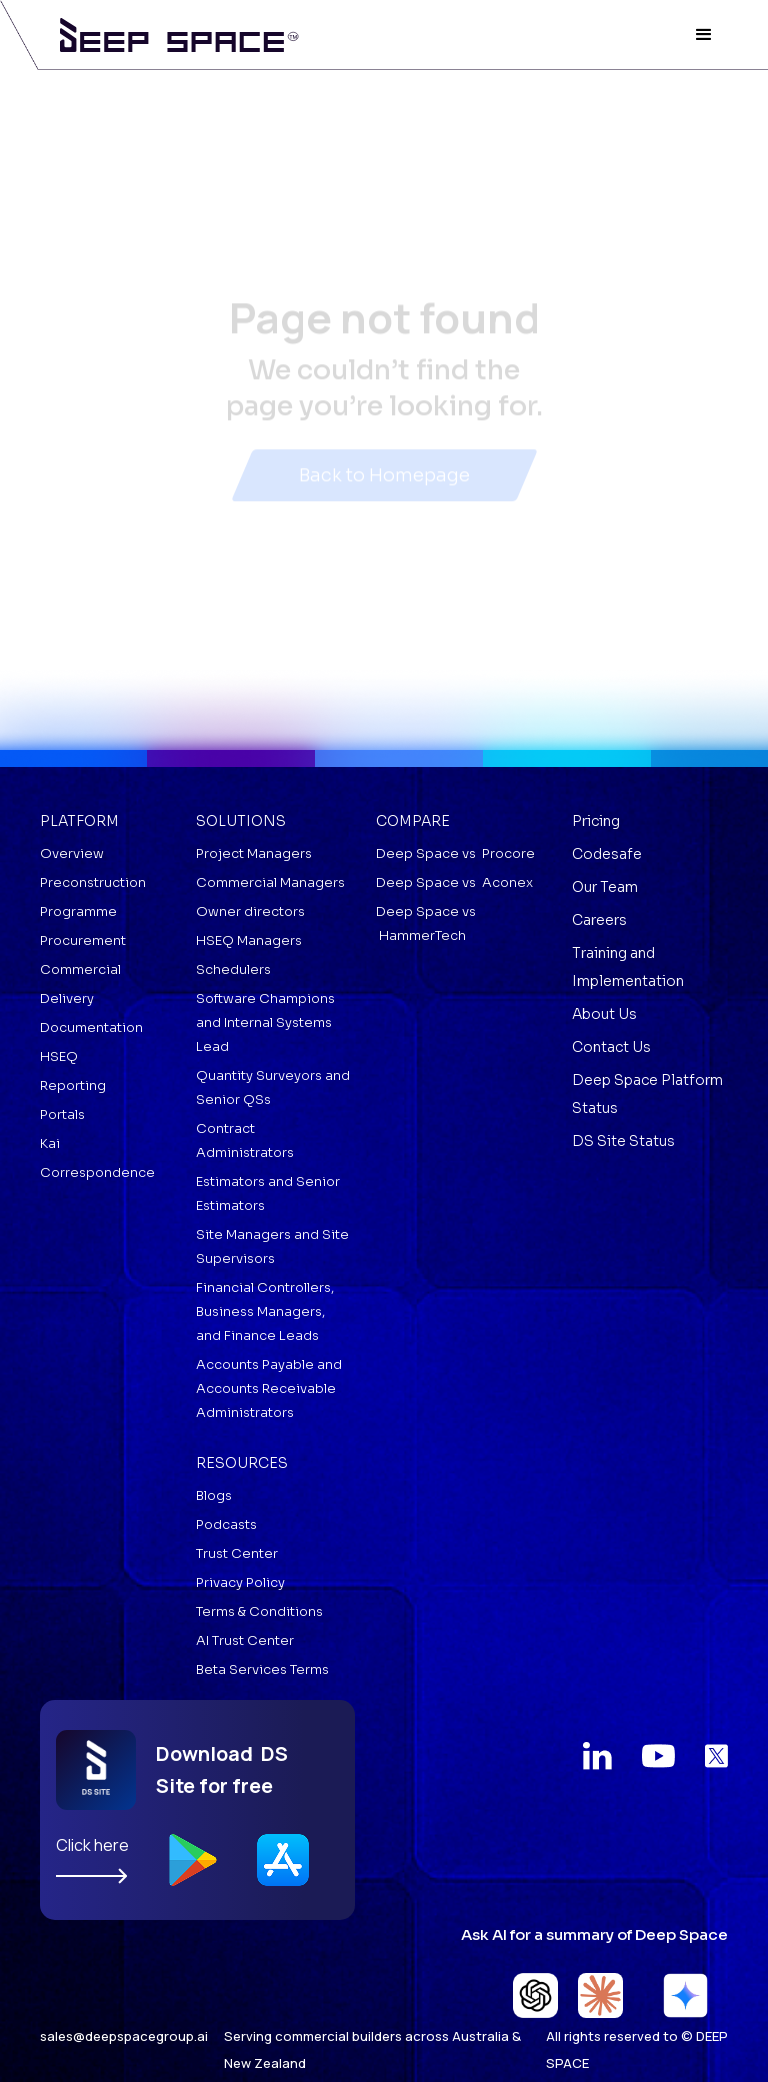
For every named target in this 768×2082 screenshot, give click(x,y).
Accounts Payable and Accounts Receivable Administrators (269, 1388)
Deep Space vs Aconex (454, 882)
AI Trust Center (245, 1640)
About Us (604, 1014)
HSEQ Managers (249, 940)
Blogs (214, 1495)
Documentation (91, 1027)
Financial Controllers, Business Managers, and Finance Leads (265, 1311)
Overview (72, 853)
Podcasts (226, 1524)
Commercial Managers (270, 882)
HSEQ (59, 1056)
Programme (78, 911)
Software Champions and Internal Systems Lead (265, 1022)
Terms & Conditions (259, 1611)
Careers (599, 920)
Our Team (605, 887)
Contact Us (611, 1047)
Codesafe (607, 854)
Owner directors (250, 911)
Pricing (596, 821)
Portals (62, 1114)
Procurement (83, 940)
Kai (50, 1143)
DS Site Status (623, 1141)
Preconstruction (93, 882)
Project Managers (254, 853)
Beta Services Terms (262, 1669)
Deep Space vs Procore (455, 853)
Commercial (80, 969)
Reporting (73, 1085)
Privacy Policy (240, 1582)
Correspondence (97, 1172)
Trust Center (237, 1553)
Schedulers (233, 969)
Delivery (67, 998)
